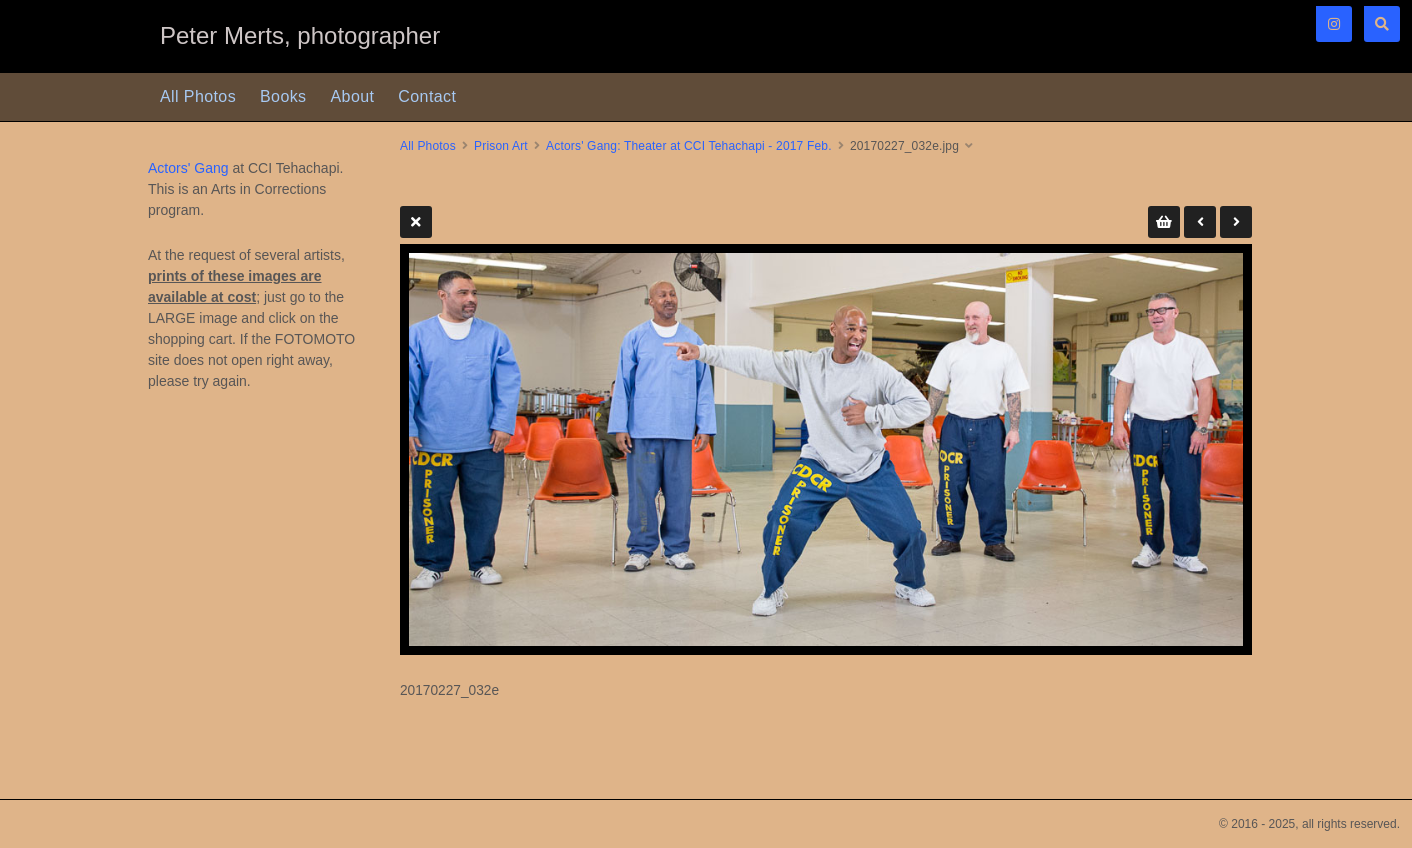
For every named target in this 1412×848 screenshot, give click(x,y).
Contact (427, 96)
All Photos (198, 96)
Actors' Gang (188, 168)
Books (283, 96)
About (353, 96)
